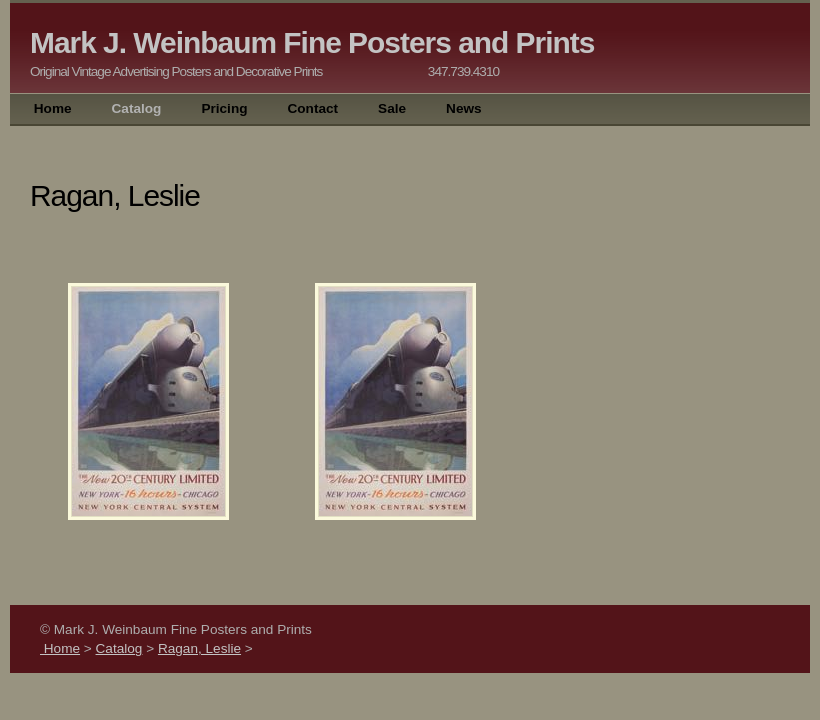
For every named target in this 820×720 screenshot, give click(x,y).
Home (51, 108)
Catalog (137, 108)
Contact (312, 108)
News (464, 108)
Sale (392, 108)
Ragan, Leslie (199, 648)
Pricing (224, 108)
